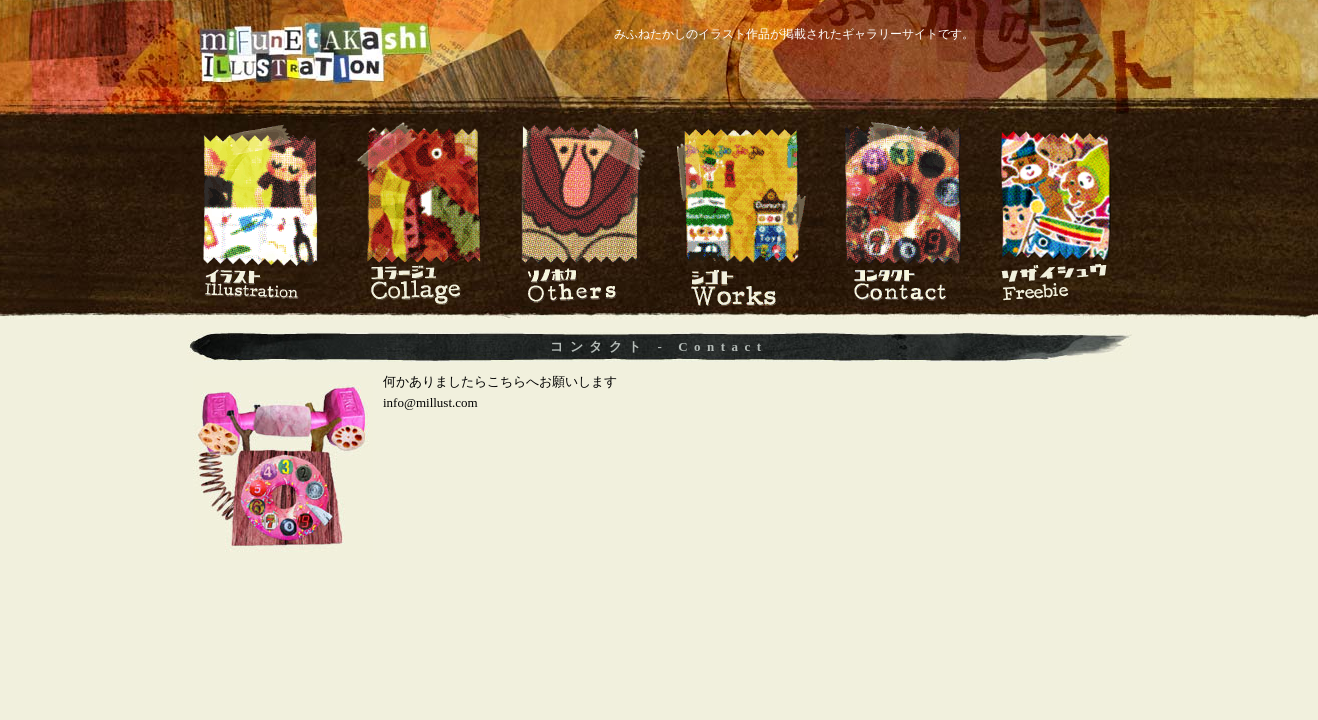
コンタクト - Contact (658, 346)
